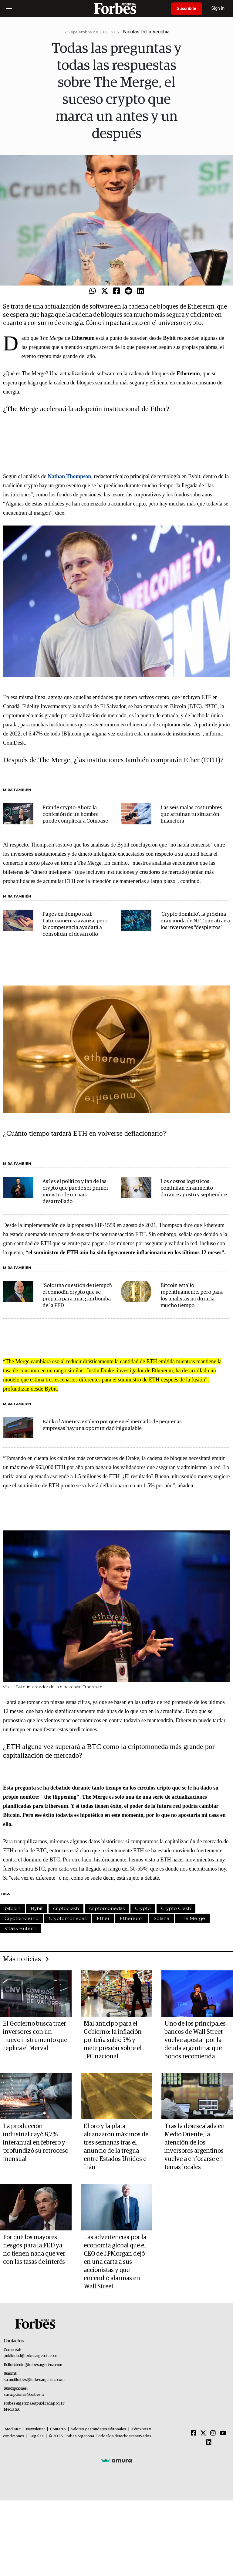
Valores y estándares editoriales (98, 2429)
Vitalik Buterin (20, 1928)
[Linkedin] (208, 2442)
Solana (161, 1918)
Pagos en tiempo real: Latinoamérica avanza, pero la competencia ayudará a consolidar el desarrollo (74, 924)
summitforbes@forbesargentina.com (34, 2380)
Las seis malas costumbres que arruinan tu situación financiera (191, 814)
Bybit (37, 1908)
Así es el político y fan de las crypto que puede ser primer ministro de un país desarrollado (75, 1191)
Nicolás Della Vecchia (146, 32)
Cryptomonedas (67, 1918)
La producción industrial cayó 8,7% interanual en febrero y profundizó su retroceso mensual (35, 2142)
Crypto (143, 1908)
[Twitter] (203, 2433)
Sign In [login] (218, 8)
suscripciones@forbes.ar (24, 2395)
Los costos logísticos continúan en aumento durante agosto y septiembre (193, 1188)
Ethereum (132, 1918)
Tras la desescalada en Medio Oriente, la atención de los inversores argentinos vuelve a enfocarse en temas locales (194, 2146)
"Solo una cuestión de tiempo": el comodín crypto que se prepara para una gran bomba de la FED (77, 1295)
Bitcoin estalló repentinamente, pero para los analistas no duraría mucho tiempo (191, 1295)
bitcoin (12, 1908)
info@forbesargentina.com (40, 2365)
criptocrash (66, 1908)
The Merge (192, 1918)
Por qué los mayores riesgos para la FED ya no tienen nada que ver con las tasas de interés (34, 2249)
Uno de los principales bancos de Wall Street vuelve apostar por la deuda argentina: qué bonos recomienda (195, 2040)
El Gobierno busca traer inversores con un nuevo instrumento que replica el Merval (35, 2036)
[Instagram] (213, 2433)
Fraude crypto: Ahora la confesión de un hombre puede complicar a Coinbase (75, 814)
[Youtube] (223, 2433)
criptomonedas (107, 1908)
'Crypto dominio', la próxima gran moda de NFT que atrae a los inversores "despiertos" (195, 921)
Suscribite (186, 8)
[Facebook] (193, 2433)
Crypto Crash (176, 1908)
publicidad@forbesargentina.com (31, 2356)
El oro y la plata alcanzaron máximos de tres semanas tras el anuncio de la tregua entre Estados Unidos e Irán (116, 2146)
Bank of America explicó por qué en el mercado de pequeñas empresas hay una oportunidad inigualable (112, 1425)
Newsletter (35, 2429)
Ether (103, 1918)
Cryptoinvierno (22, 1918)
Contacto (58, 2429)
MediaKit (13, 2429)
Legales (36, 2436)
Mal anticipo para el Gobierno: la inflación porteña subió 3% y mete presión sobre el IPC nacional (113, 2040)
